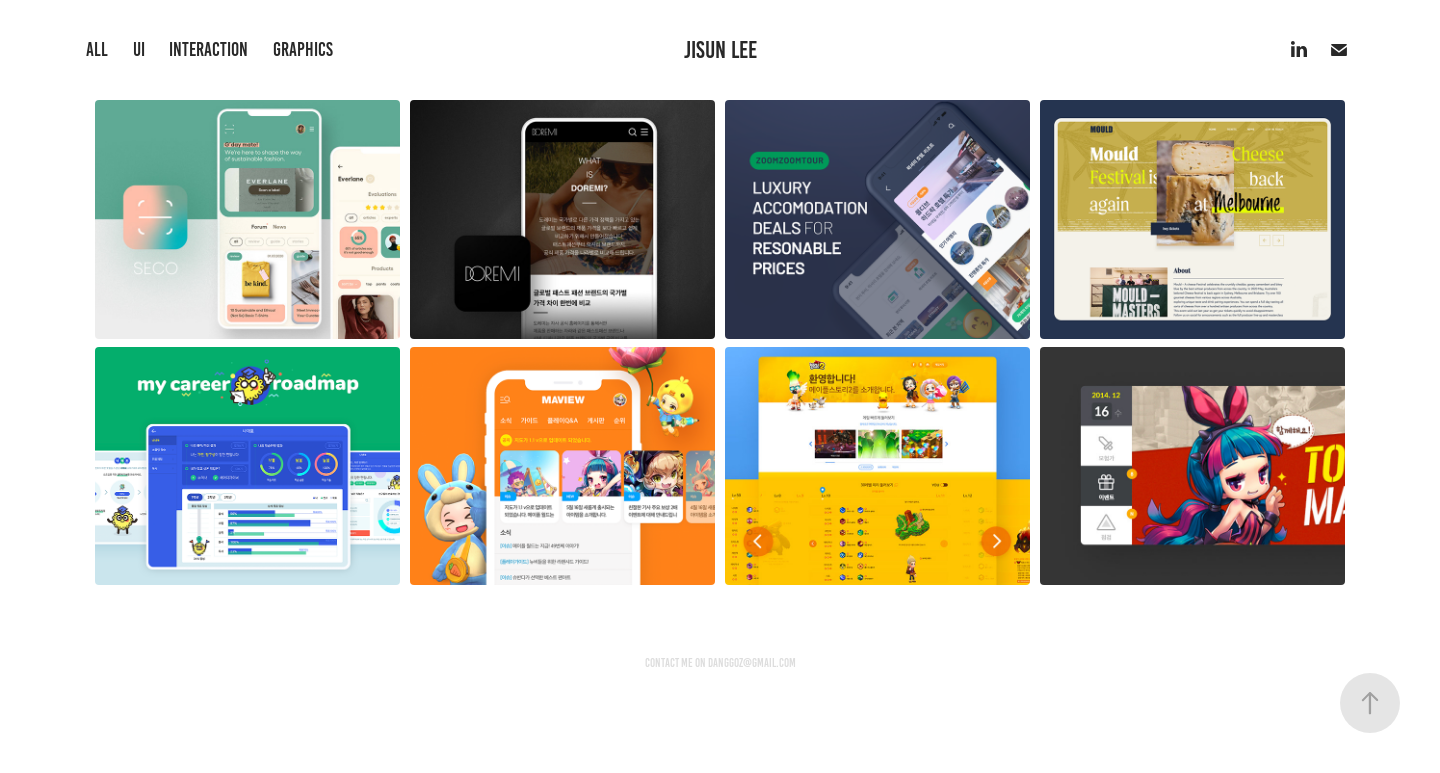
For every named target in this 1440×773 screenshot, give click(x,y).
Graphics (303, 49)
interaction (208, 49)
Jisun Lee (720, 50)
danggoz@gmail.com (752, 662)
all (97, 49)
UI (139, 49)
